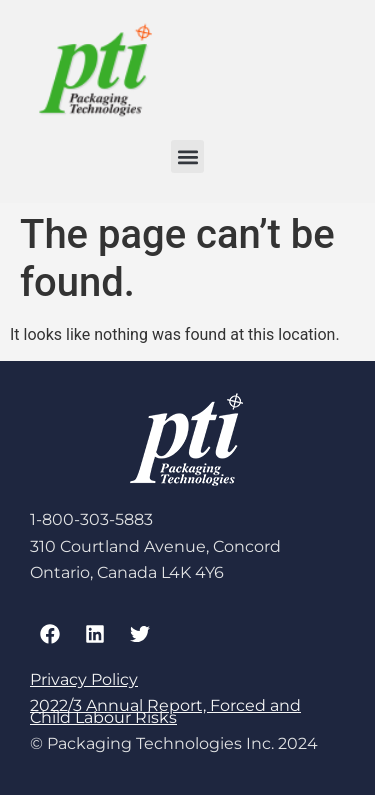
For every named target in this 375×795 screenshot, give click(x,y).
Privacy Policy (84, 679)
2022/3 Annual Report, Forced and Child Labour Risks (165, 711)
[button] (187, 156)
